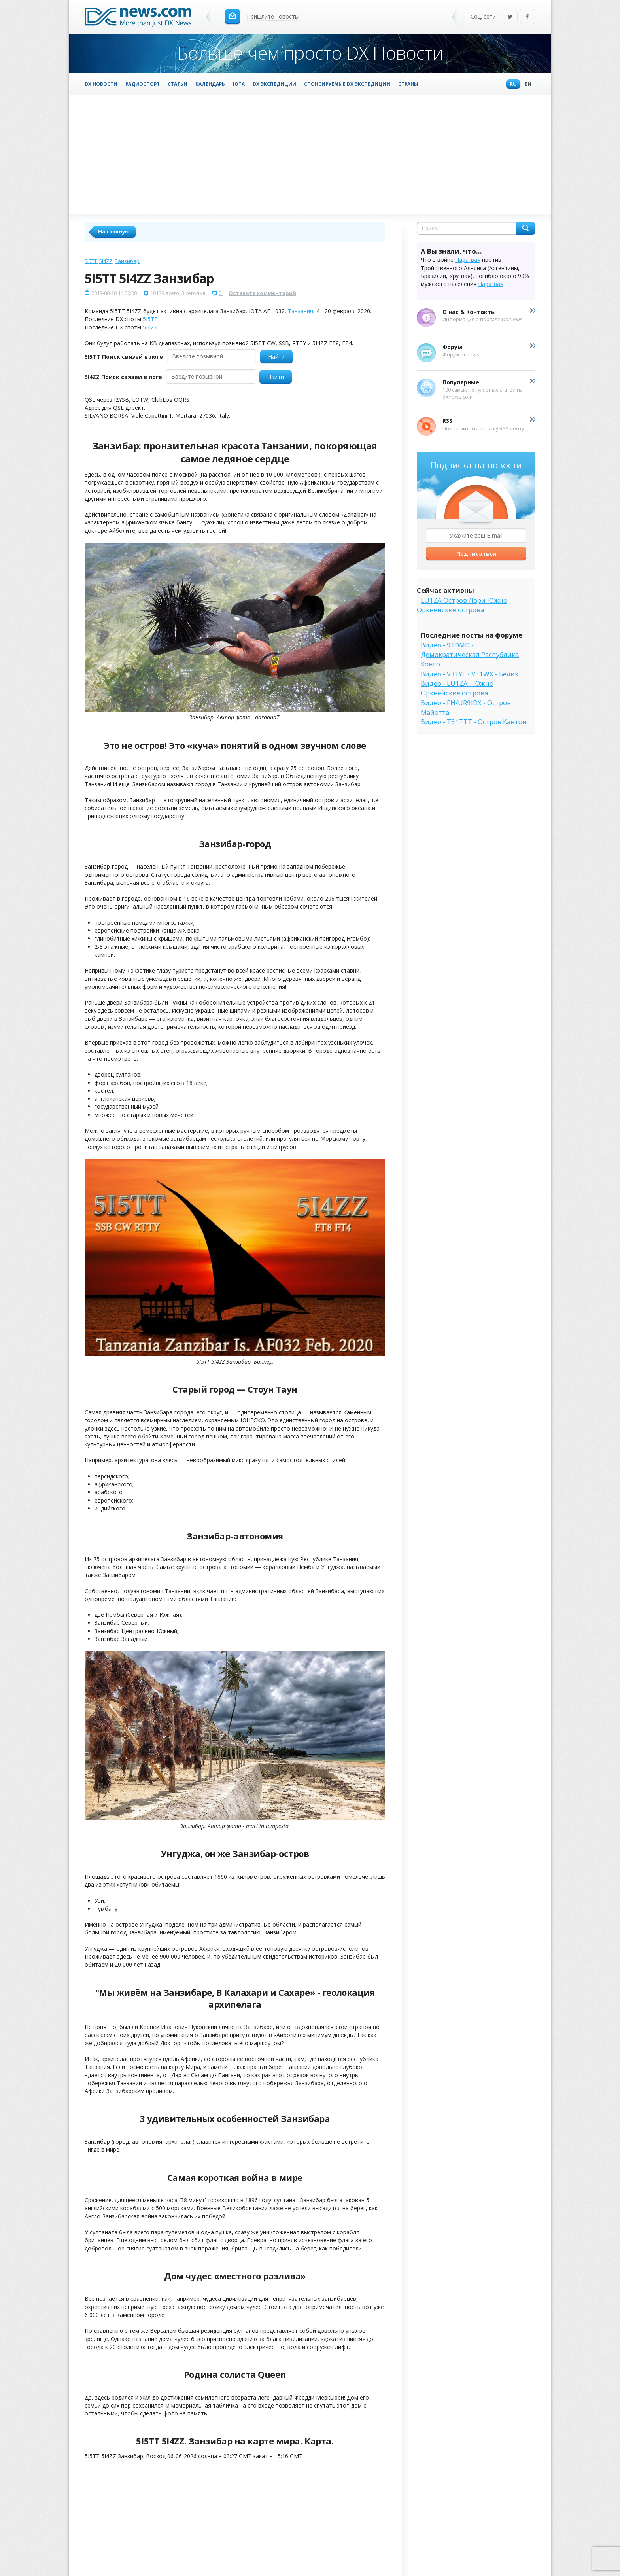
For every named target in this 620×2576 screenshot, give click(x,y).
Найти (276, 356)
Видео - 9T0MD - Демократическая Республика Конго (470, 654)
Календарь (210, 84)
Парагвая (467, 259)
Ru (511, 84)
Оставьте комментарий (262, 293)
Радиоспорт (142, 84)
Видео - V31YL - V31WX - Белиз (469, 673)
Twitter (510, 17)
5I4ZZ (105, 261)
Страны (408, 84)
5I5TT (91, 261)
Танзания (300, 311)
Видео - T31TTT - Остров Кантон (474, 721)
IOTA (239, 84)
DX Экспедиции (274, 84)
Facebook (527, 17)
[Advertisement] (310, 154)
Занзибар (127, 261)
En (526, 84)
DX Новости (101, 84)
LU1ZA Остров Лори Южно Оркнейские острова (462, 605)
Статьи (177, 84)
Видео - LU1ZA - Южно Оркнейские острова (457, 688)
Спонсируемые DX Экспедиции (347, 84)
